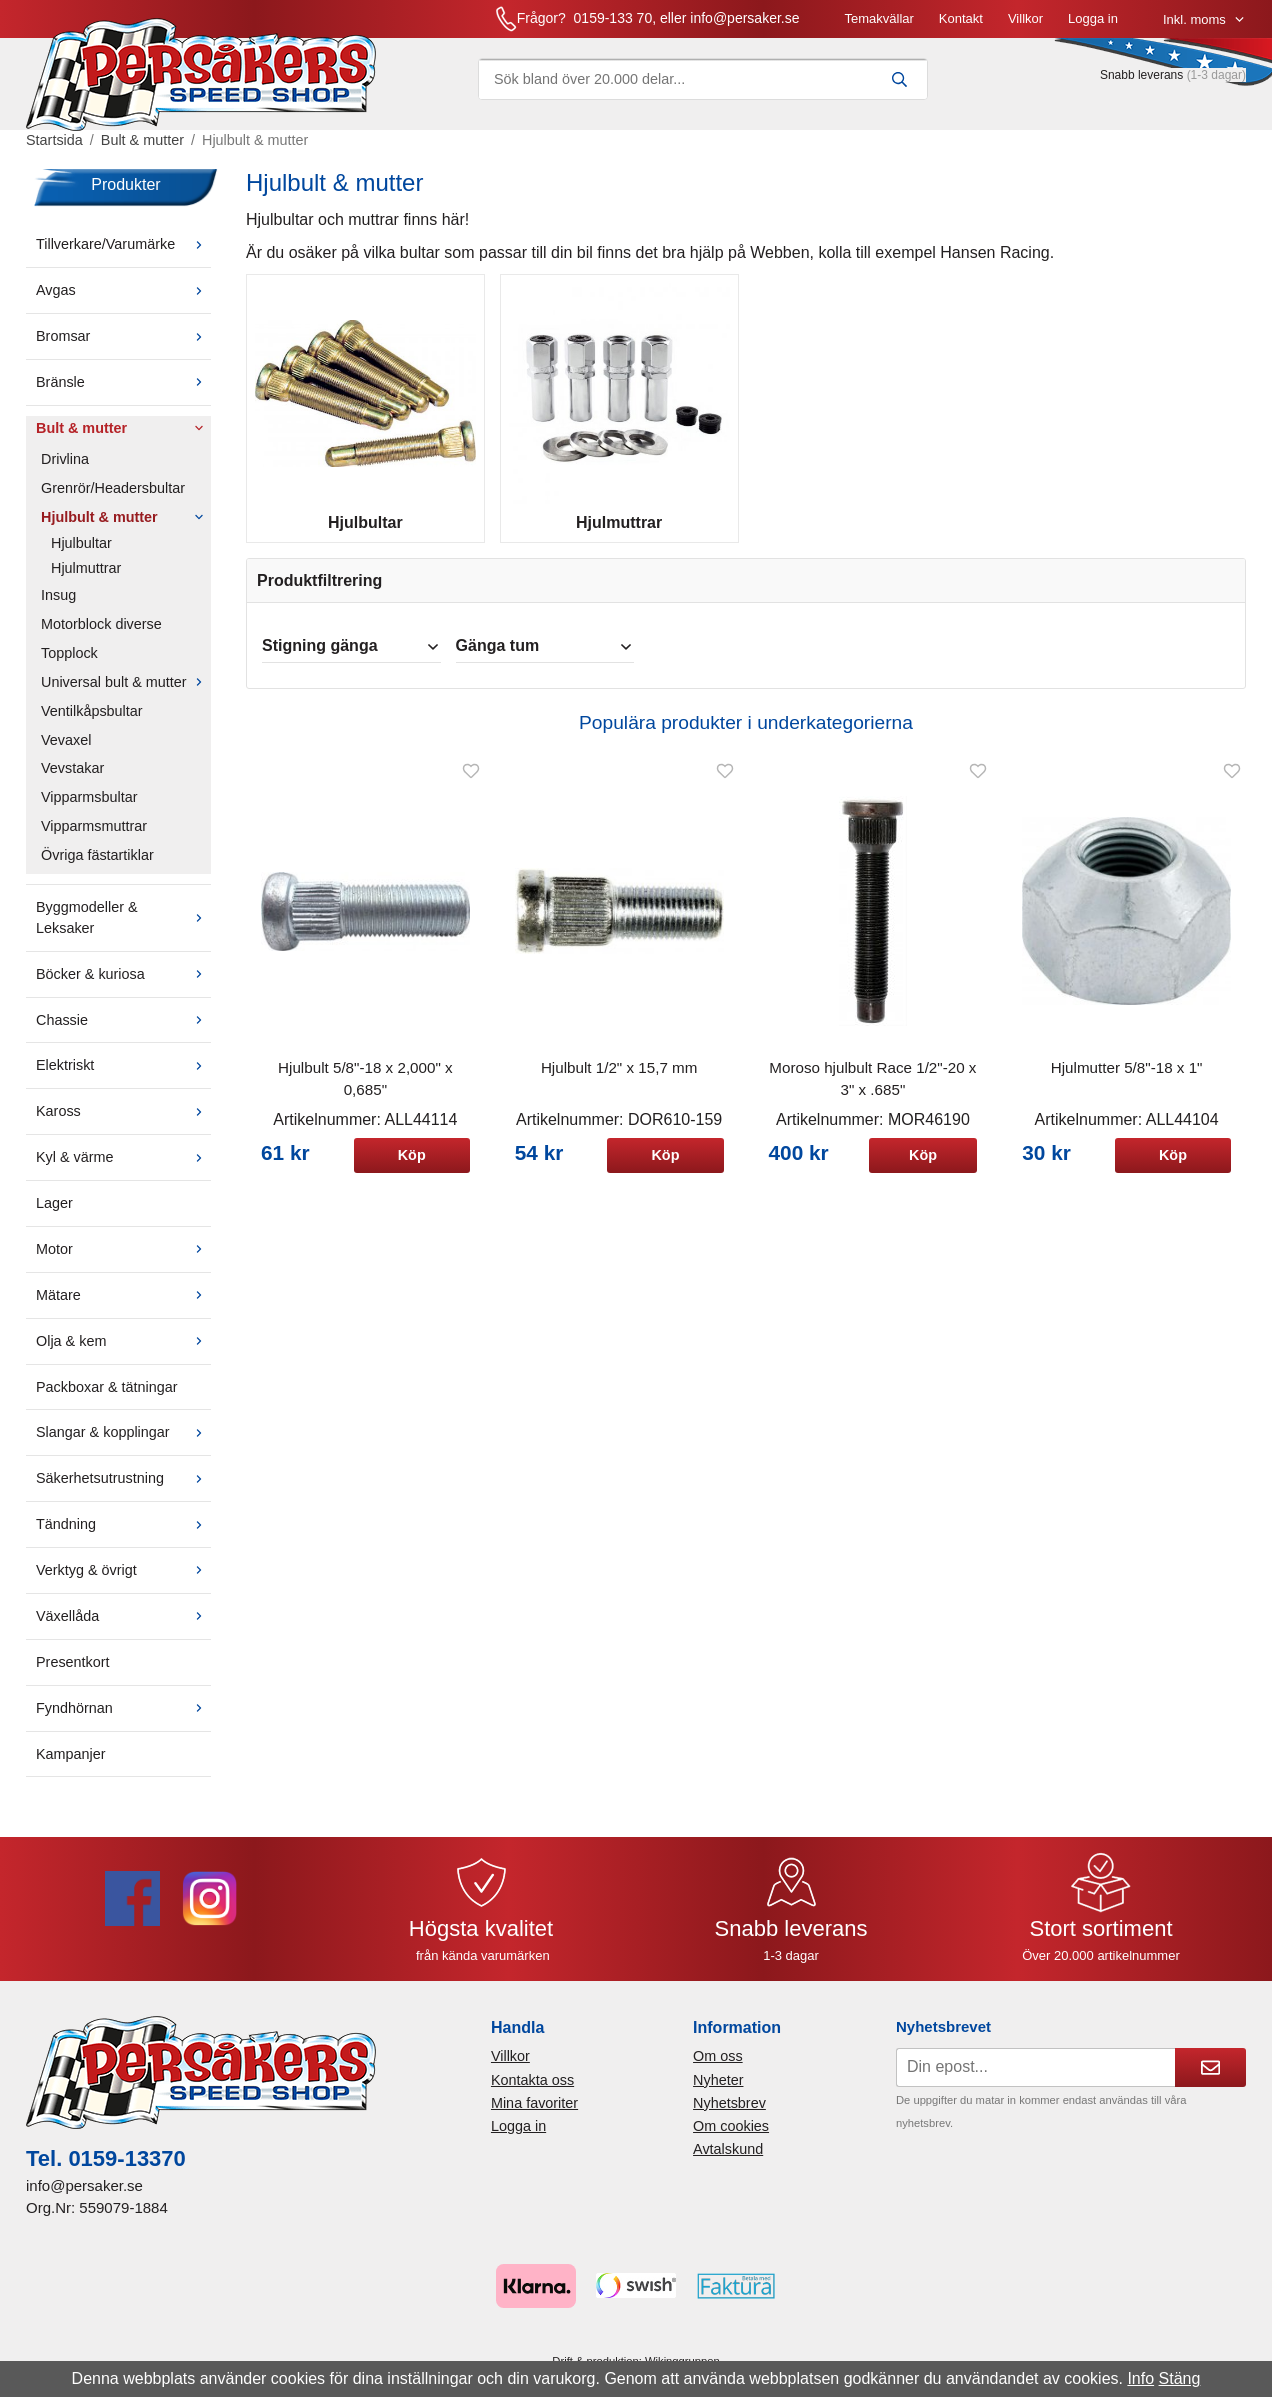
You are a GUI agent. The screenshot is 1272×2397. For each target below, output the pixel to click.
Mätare (123, 1308)
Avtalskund (728, 2162)
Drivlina (65, 472)
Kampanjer (71, 1766)
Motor (123, 1262)
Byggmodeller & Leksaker (123, 930)
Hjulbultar (81, 556)
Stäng (1180, 2378)
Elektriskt (123, 1078)
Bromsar (123, 349)
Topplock (69, 666)
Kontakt (756, 24)
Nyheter (718, 2092)
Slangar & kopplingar (123, 1445)
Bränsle (123, 395)
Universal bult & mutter (126, 695)
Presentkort (73, 1675)
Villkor (820, 24)
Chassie (123, 1032)
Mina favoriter (534, 2116)
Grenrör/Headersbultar (113, 500)
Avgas (123, 303)
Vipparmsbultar (89, 810)
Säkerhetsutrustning (123, 1491)
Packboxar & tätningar (107, 1399)
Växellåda (123, 1629)
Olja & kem (123, 1353)
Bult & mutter (123, 441)
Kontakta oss (532, 2092)
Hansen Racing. (997, 265)
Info (1140, 2378)
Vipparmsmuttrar (94, 839)
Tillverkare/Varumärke (123, 257)
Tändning (123, 1537)
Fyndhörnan (123, 1720)
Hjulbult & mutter (126, 529)
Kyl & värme (123, 1170)
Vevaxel (66, 752)
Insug (58, 608)
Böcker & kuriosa (123, 986)
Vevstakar (72, 781)
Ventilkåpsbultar (92, 723)
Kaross (123, 1124)
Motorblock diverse (101, 637)
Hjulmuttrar (86, 581)
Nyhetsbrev (729, 2116)
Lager (54, 1216)
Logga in (888, 24)
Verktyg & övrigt (123, 1583)
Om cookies (731, 2139)
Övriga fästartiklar (97, 868)
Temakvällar (673, 24)
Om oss (718, 2069)
